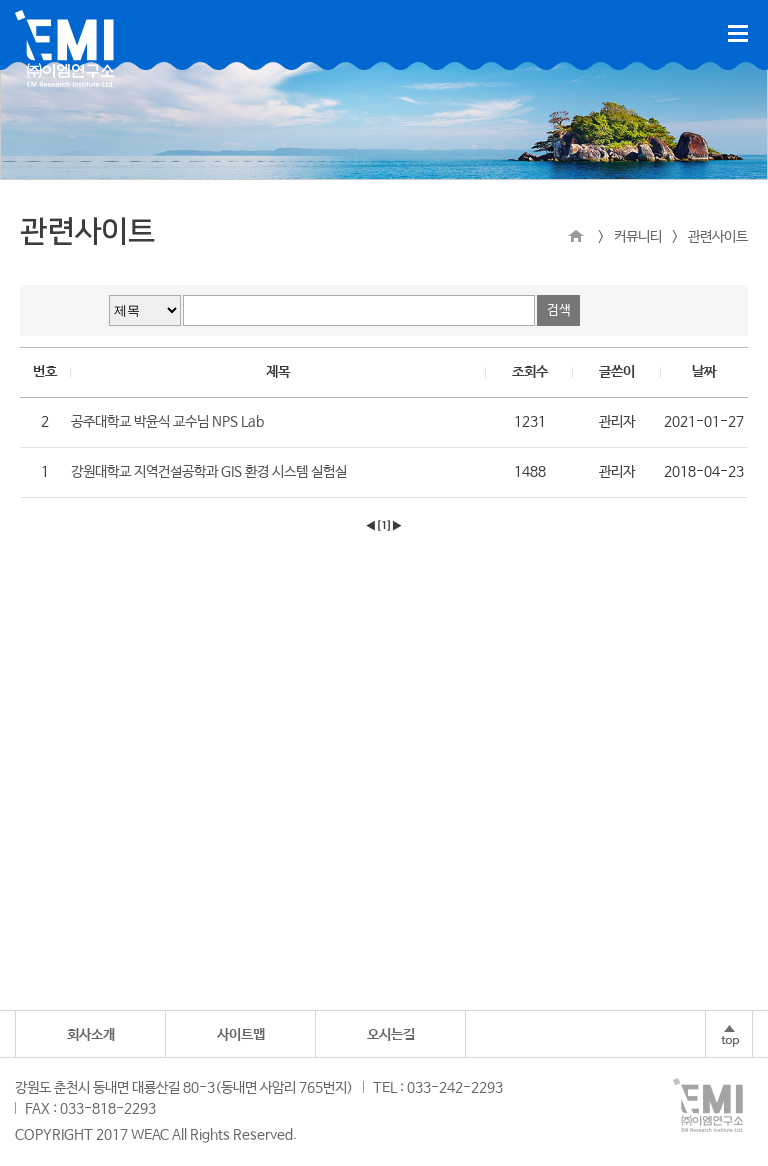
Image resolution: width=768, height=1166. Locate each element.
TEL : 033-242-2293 (438, 1088)
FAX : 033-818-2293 (90, 1109)
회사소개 (91, 1035)
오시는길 (391, 1035)
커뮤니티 (638, 237)
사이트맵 (241, 1035)
